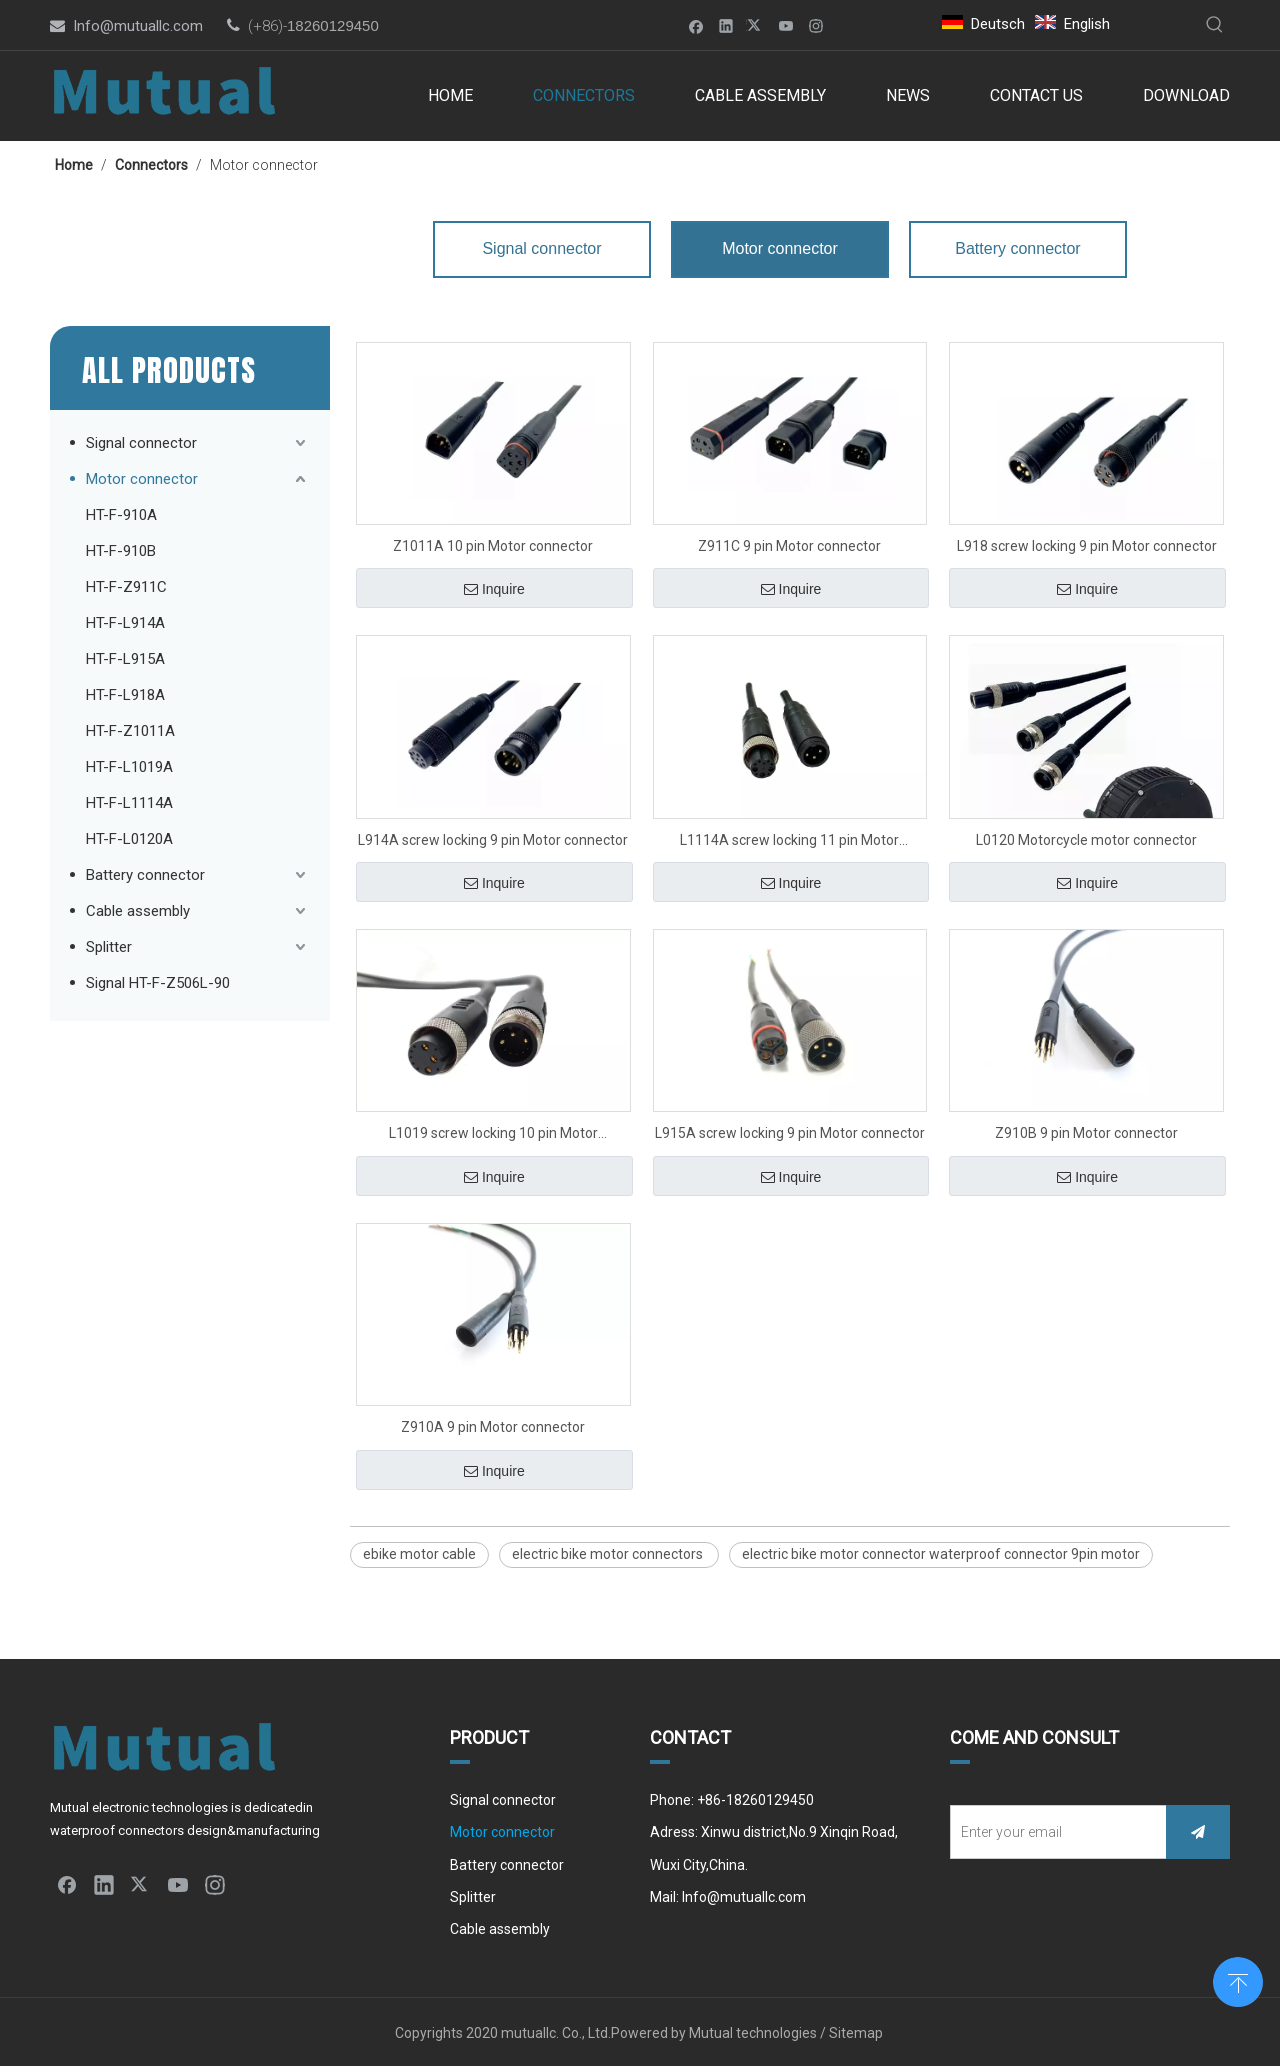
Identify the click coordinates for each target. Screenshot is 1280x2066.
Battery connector (145, 875)
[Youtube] (786, 25)
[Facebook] (696, 25)
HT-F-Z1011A (130, 731)
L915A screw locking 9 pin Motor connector (790, 1133)
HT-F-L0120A (129, 839)
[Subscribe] (1198, 1832)
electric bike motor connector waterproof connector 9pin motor (941, 1554)
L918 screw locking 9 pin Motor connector (1087, 546)
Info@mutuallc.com (138, 26)
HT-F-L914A (125, 623)
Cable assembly (138, 911)
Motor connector (142, 479)
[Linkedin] (726, 25)
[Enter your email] (1054, 1832)
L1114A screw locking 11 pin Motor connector (789, 842)
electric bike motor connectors (609, 1554)
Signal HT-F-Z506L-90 (158, 983)
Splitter (109, 947)
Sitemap (857, 2033)
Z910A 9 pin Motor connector (493, 1427)
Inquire (494, 589)
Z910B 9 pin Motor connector (1086, 1133)
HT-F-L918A (125, 695)
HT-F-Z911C (126, 587)
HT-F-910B (121, 551)
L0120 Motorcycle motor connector (1086, 840)
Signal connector (141, 443)
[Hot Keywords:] (1215, 25)
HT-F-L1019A (129, 767)
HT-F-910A (121, 515)
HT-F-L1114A (129, 803)
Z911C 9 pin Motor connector (789, 546)
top (1238, 1980)
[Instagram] (816, 25)
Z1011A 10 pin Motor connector (493, 546)
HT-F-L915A (125, 659)
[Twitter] (756, 25)
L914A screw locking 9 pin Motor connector (493, 840)
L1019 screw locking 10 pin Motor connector (493, 1135)
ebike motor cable (419, 1554)
